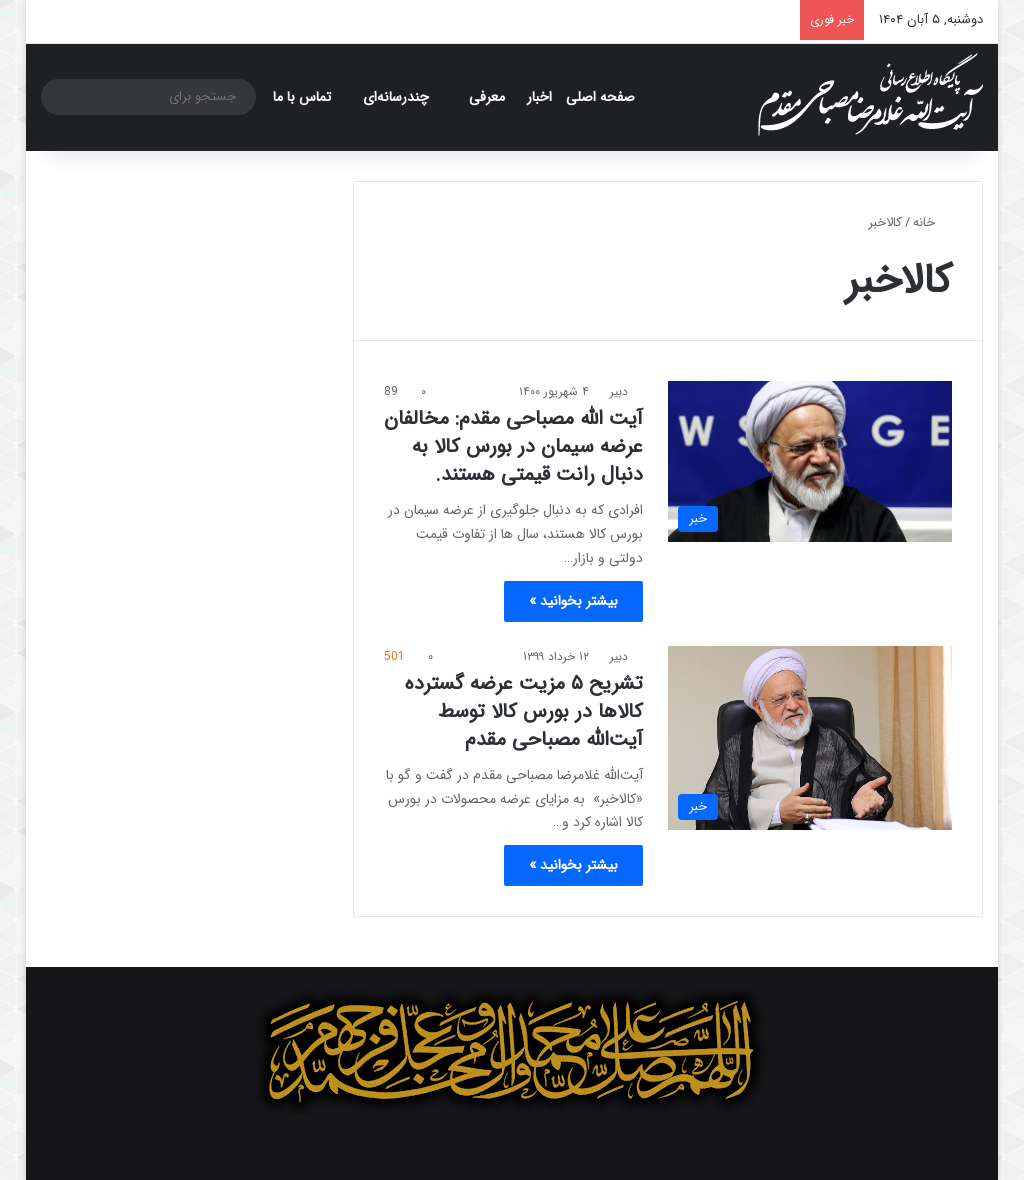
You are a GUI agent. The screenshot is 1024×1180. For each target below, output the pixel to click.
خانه (932, 222)
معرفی (487, 97)
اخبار (539, 97)
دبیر (619, 391)
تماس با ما (302, 97)
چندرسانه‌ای (396, 97)
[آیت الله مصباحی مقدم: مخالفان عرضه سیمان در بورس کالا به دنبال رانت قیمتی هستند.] (810, 461)
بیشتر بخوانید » (573, 601)
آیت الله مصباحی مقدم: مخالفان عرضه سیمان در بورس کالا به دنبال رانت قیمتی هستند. (513, 446)
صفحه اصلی (600, 97)
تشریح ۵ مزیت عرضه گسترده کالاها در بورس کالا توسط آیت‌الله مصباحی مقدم (524, 711)
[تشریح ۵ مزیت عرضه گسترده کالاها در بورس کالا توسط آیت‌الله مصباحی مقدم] (810, 738)
